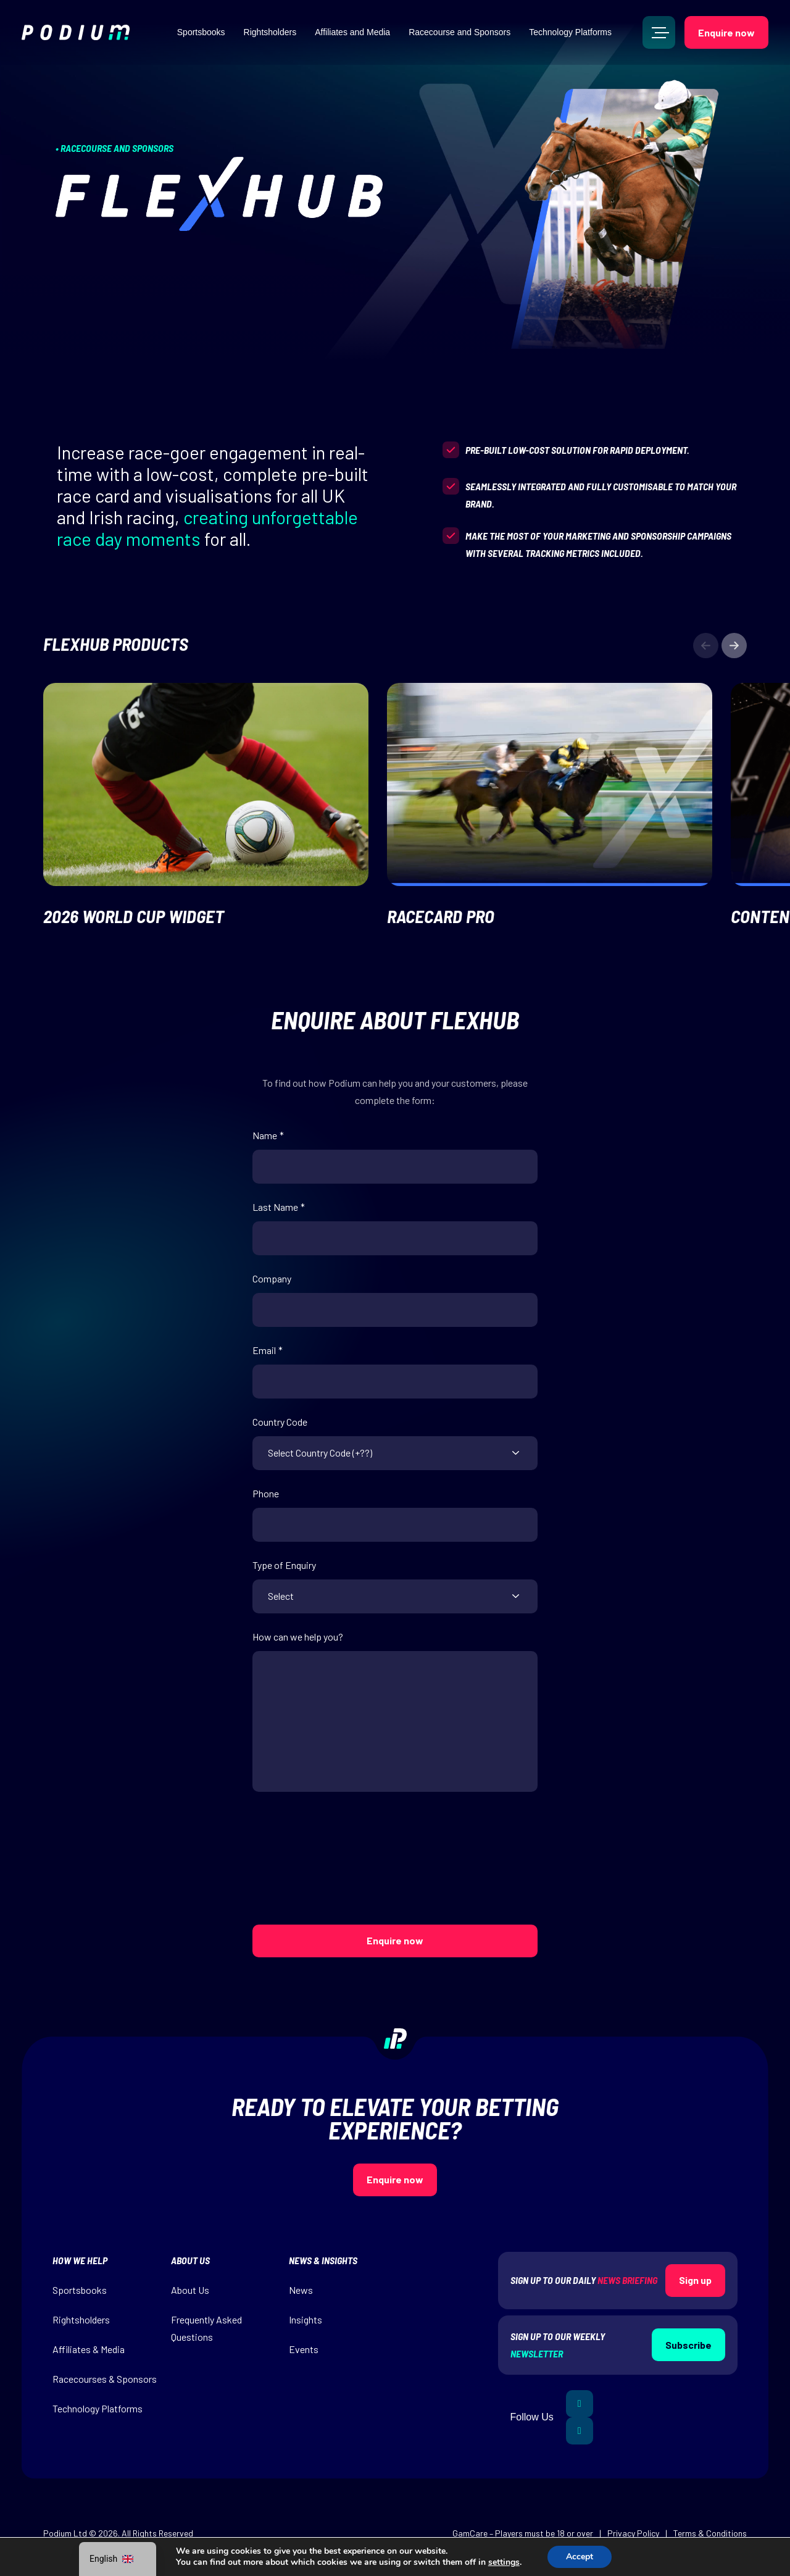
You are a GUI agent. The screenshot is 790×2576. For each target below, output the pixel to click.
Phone (265, 1494)
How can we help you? (297, 1637)
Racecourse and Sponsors (459, 32)
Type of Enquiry (284, 1565)
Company (271, 1279)
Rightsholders (270, 32)
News (301, 2290)
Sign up (695, 2280)
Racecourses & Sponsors (104, 2379)
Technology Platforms (570, 32)
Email (267, 1350)
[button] (734, 645)
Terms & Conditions (710, 2533)
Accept (579, 2556)
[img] (76, 32)
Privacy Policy (633, 2533)
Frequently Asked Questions (206, 2328)
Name (268, 1135)
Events (303, 2349)
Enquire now (726, 32)
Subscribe (688, 2345)
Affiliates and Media (352, 32)
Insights (305, 2319)
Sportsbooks (201, 32)
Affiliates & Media (88, 2349)
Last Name (278, 1207)
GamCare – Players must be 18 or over (522, 2533)
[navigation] (117, 2559)
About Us (190, 2290)
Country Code (279, 1422)
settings (504, 2562)
